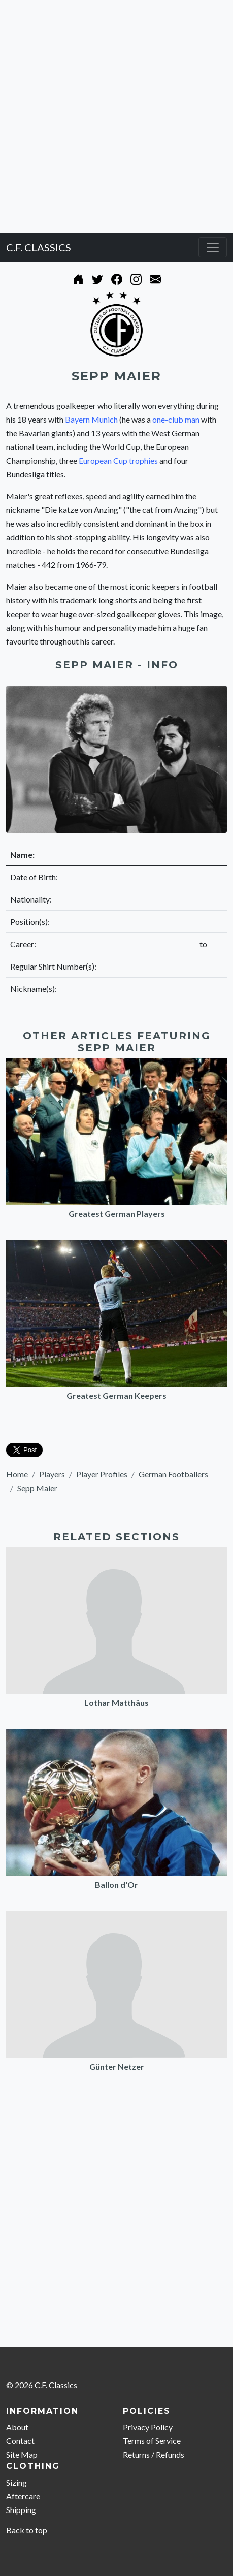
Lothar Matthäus (116, 1703)
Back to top (26, 2530)
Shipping (21, 2510)
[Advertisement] (116, 116)
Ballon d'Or (116, 1884)
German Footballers (173, 1474)
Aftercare (23, 2496)
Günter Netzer (116, 2066)
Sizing (16, 2482)
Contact (20, 2440)
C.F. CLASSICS (38, 247)
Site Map (22, 2454)
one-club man (175, 419)
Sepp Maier (37, 1488)
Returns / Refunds (153, 2454)
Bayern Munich (91, 419)
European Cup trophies (118, 460)
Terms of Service (152, 2440)
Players (52, 1474)
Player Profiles (101, 1474)
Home (17, 1474)
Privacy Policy (148, 2427)
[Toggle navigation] (212, 247)
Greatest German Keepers (116, 1395)
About (17, 2427)
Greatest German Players (117, 1213)
